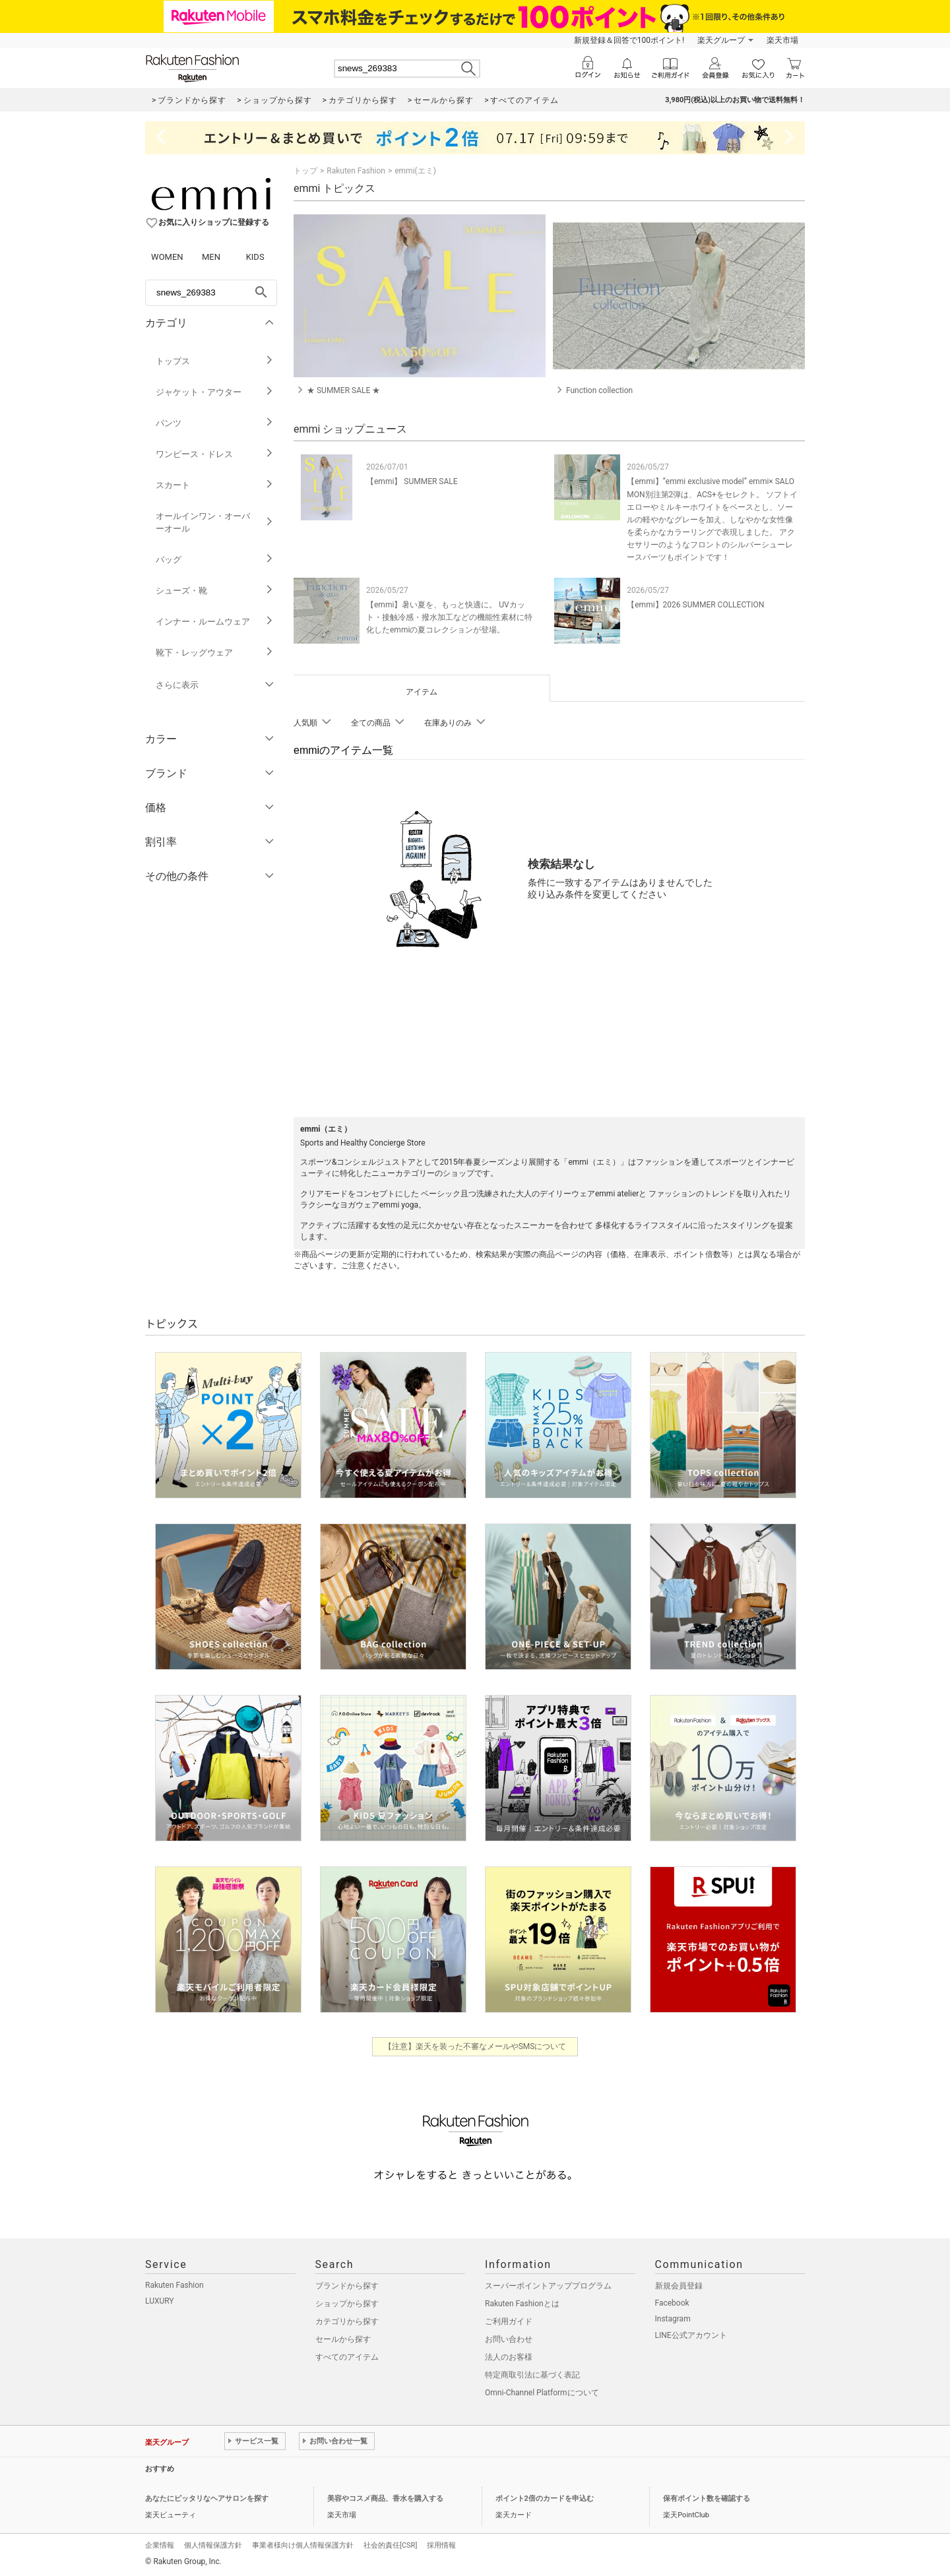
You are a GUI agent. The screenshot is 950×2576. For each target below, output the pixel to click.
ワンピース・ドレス (215, 454)
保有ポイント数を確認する (706, 2498)
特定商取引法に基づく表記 (532, 2374)
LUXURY (159, 2301)
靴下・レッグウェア (215, 652)
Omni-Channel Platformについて (542, 2392)
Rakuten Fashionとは (522, 2303)
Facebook (672, 2303)
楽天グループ (721, 40)
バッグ (215, 559)
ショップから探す (347, 2303)
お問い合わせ (508, 2339)
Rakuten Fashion (356, 170)
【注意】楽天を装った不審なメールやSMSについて (475, 2046)
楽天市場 (782, 40)
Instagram (673, 2318)
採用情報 (441, 2545)
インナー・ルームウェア (215, 621)
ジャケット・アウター (215, 392)
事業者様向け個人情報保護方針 (303, 2545)
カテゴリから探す (347, 2321)
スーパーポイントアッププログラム (548, 2285)
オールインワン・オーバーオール (215, 522)
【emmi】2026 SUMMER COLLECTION (695, 604)
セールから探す (343, 2339)
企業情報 (159, 2545)
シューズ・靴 (215, 590)
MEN (211, 257)
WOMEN (167, 257)
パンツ (215, 423)
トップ (305, 170)
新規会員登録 (679, 2285)
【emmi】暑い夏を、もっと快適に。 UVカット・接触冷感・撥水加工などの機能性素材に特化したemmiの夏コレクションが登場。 (449, 617)
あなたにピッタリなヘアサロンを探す (207, 2498)
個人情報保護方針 (213, 2545)
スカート (215, 485)
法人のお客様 (508, 2357)
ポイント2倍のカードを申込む (544, 2498)
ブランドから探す (347, 2285)
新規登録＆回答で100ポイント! (629, 40)
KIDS (255, 257)
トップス (215, 361)
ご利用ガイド (508, 2321)
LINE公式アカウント (691, 2335)
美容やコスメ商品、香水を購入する (385, 2498)
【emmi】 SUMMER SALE (412, 481)
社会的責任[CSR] (390, 2545)
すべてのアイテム (347, 2357)
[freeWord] (211, 293)
